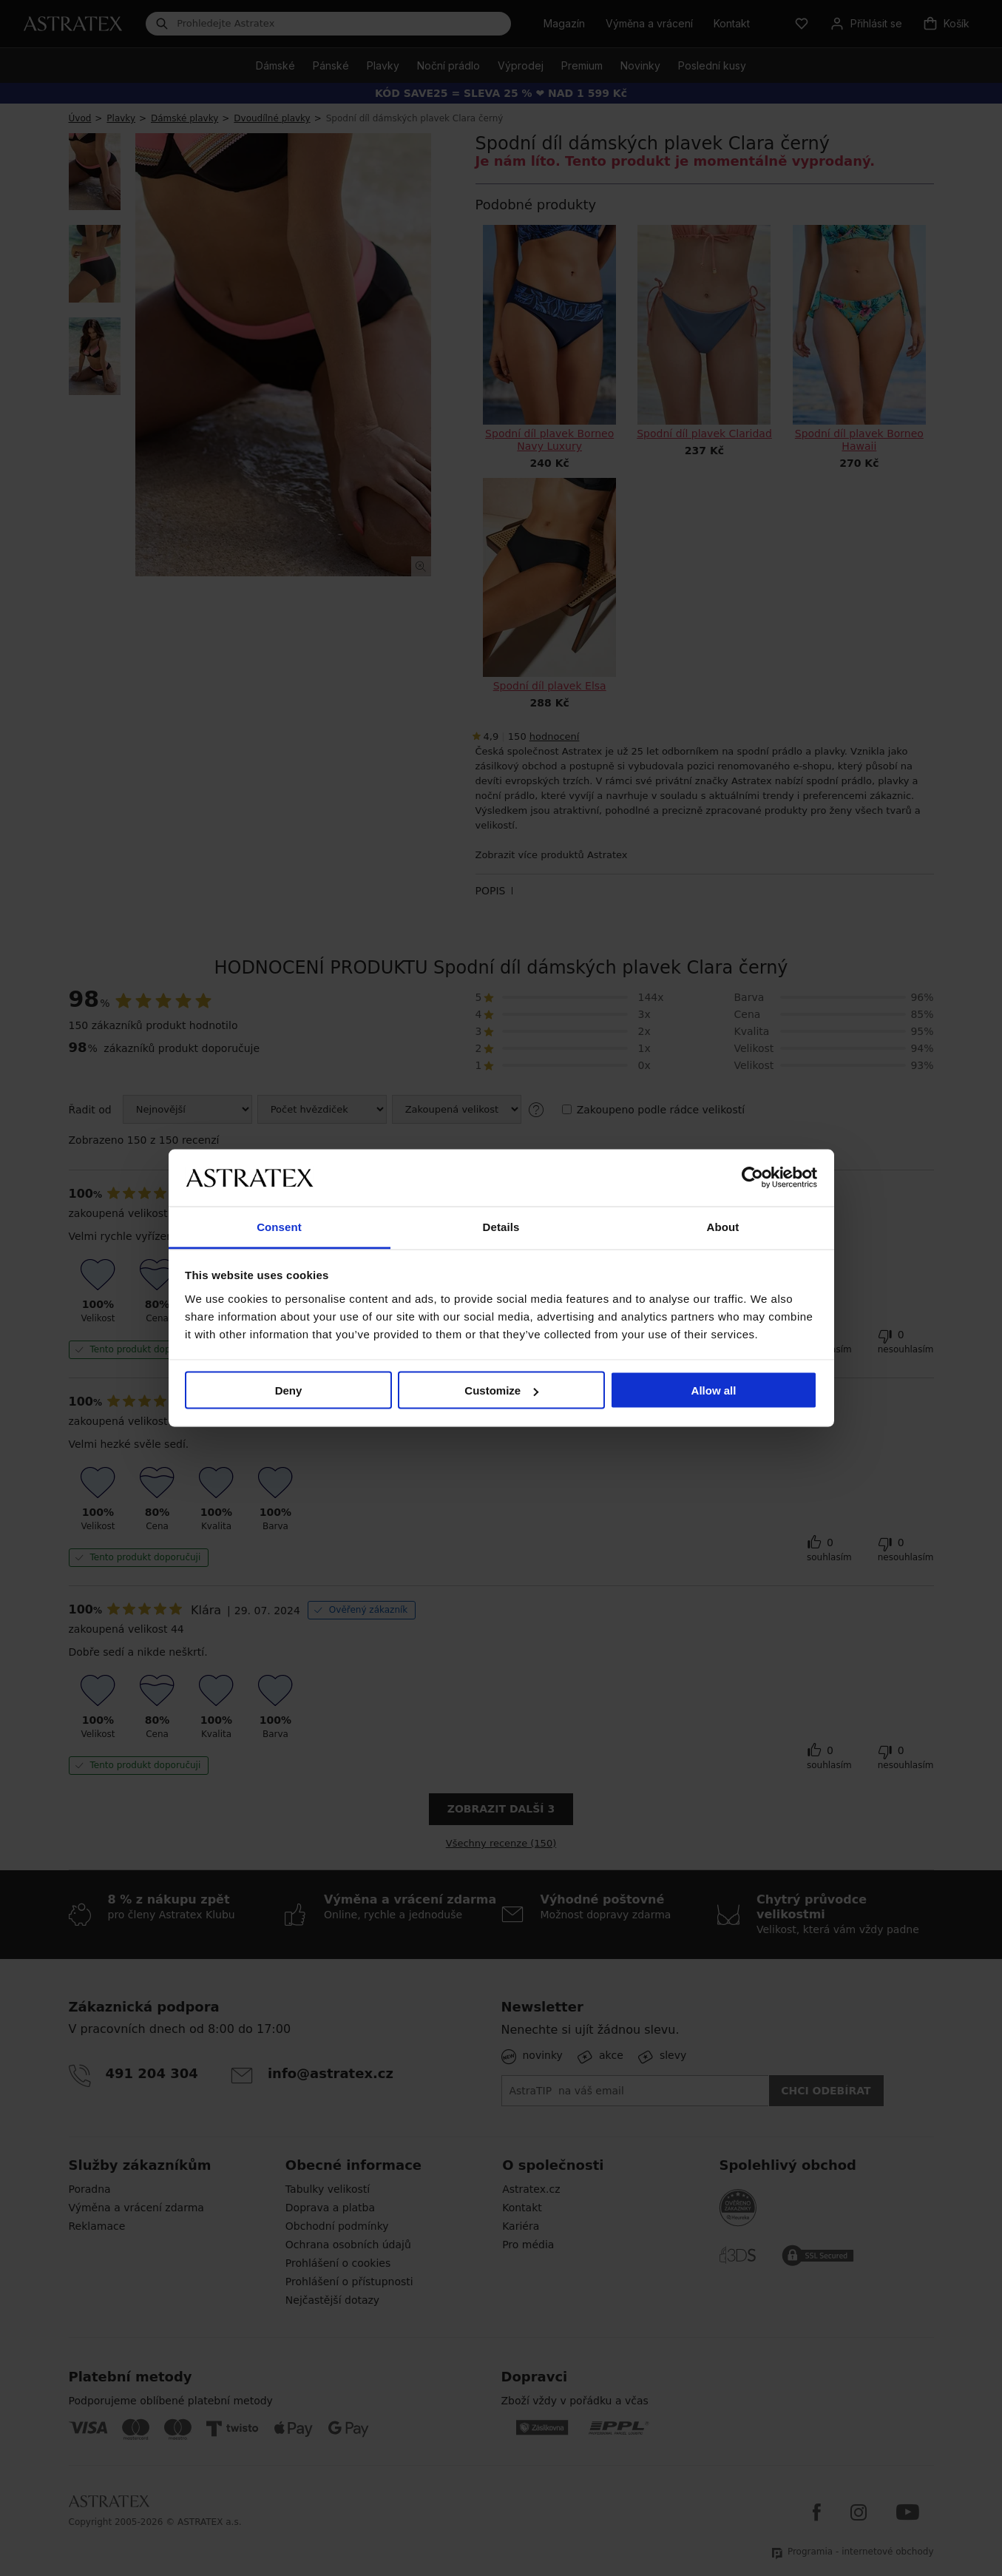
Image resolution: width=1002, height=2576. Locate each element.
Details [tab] (501, 1226)
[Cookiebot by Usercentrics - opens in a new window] (752, 1178)
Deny (288, 1390)
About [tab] (723, 1226)
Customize (501, 1390)
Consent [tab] (279, 1226)
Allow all (714, 1390)
